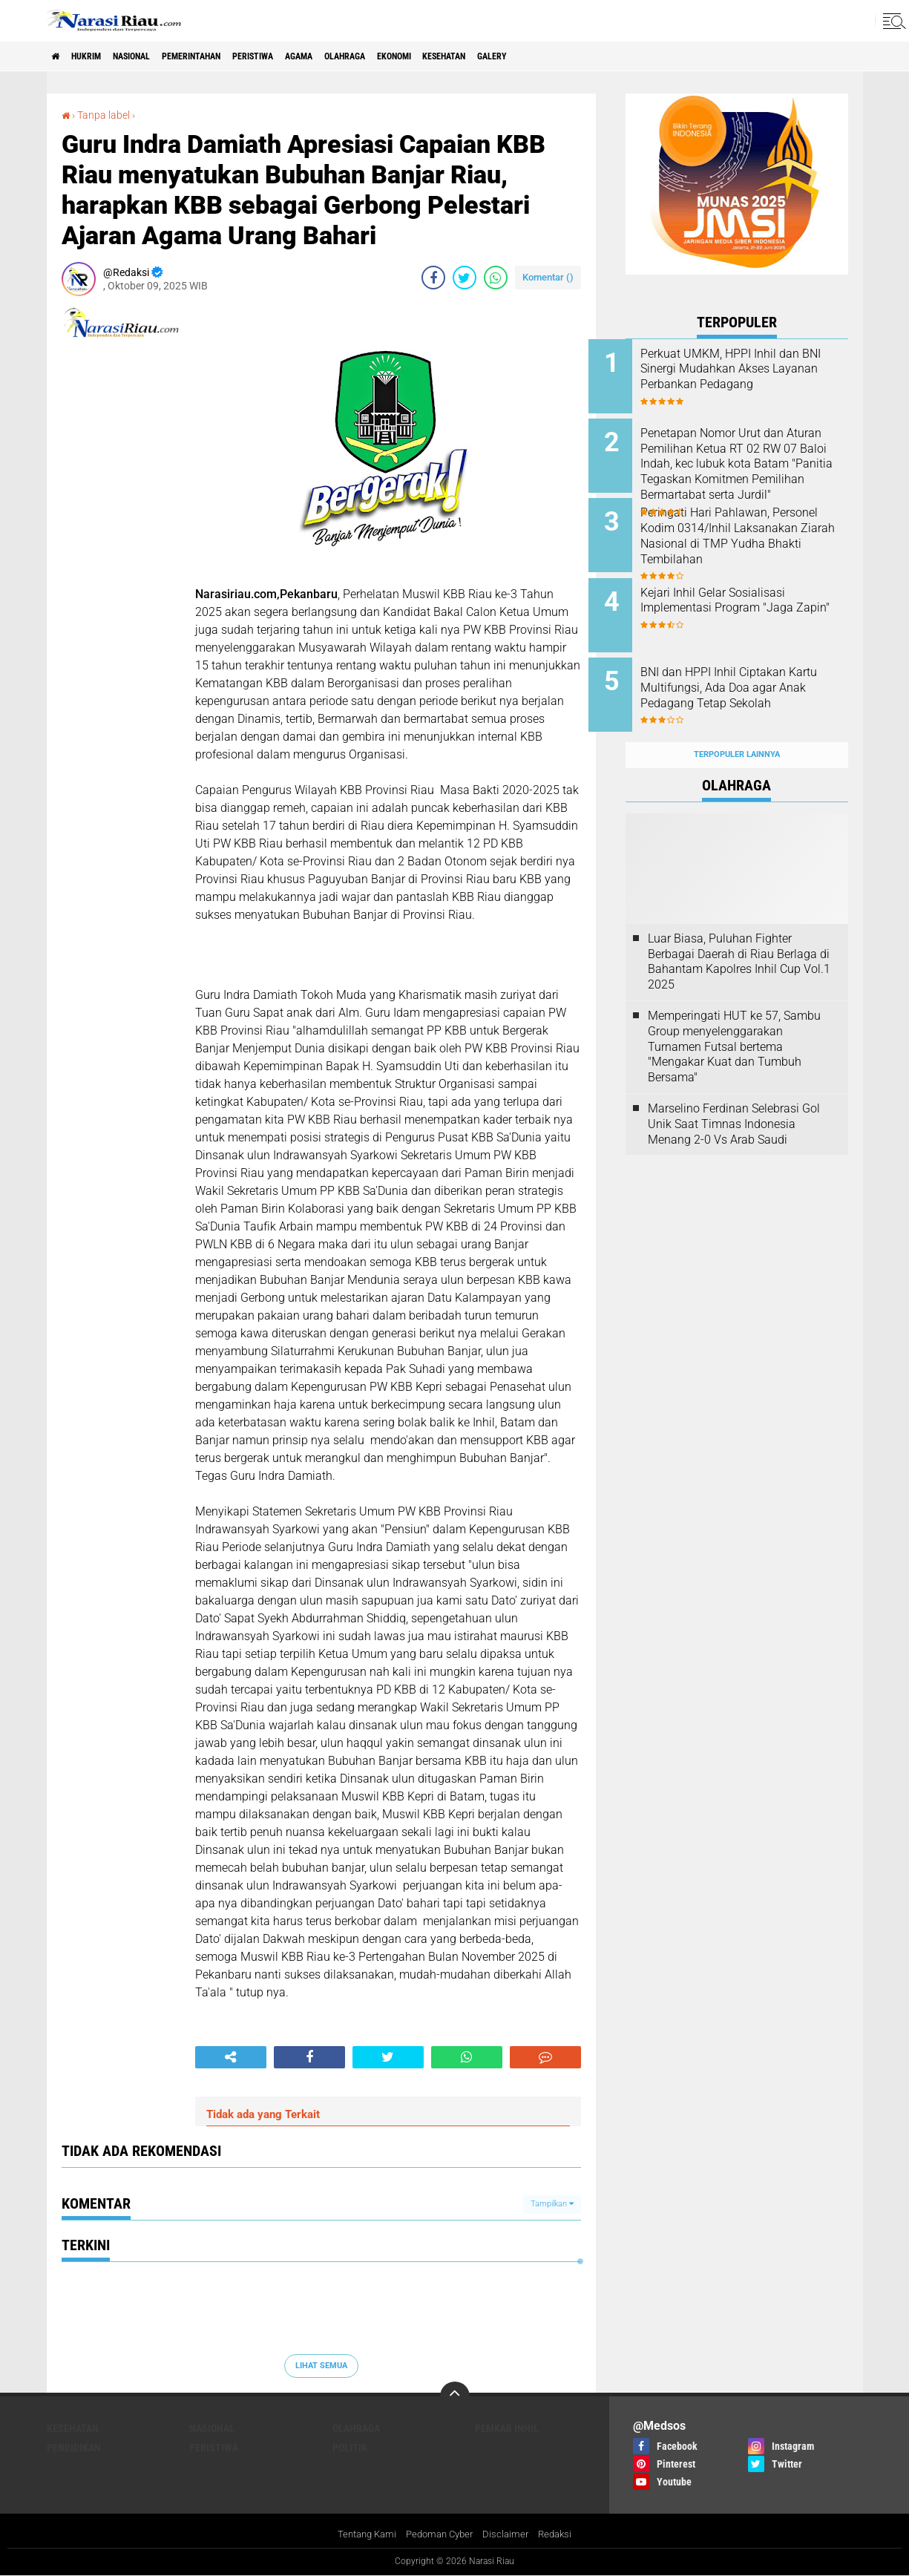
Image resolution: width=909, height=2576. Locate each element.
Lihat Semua (321, 2365)
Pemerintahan (231, 56)
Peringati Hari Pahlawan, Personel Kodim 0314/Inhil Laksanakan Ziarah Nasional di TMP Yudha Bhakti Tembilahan (752, 534)
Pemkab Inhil (507, 2428)
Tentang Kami (361, 2534)
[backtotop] (455, 2396)
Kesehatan (547, 56)
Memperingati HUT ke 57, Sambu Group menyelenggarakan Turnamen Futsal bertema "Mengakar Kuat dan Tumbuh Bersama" (734, 1017)
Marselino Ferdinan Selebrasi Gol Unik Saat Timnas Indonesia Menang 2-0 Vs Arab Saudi (734, 1095)
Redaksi (561, 2534)
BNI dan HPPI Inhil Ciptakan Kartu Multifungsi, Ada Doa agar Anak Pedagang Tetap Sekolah (750, 676)
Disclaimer (510, 2534)
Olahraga (422, 56)
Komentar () (548, 276)
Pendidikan (74, 2447)
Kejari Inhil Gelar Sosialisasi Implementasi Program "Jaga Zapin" (753, 594)
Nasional (156, 56)
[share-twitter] (464, 277)
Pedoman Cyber (439, 2534)
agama (365, 56)
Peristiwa (307, 56)
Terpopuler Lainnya (737, 726)
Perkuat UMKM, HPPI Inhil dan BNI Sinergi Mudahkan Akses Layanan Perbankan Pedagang (756, 377)
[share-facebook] (433, 277)
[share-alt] (230, 2056)
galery (607, 56)
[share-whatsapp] (496, 277)
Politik (349, 2447)
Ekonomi (483, 56)
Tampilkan (552, 2204)
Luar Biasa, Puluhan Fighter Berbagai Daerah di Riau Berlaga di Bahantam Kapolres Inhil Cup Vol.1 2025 (739, 932)
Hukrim (99, 56)
